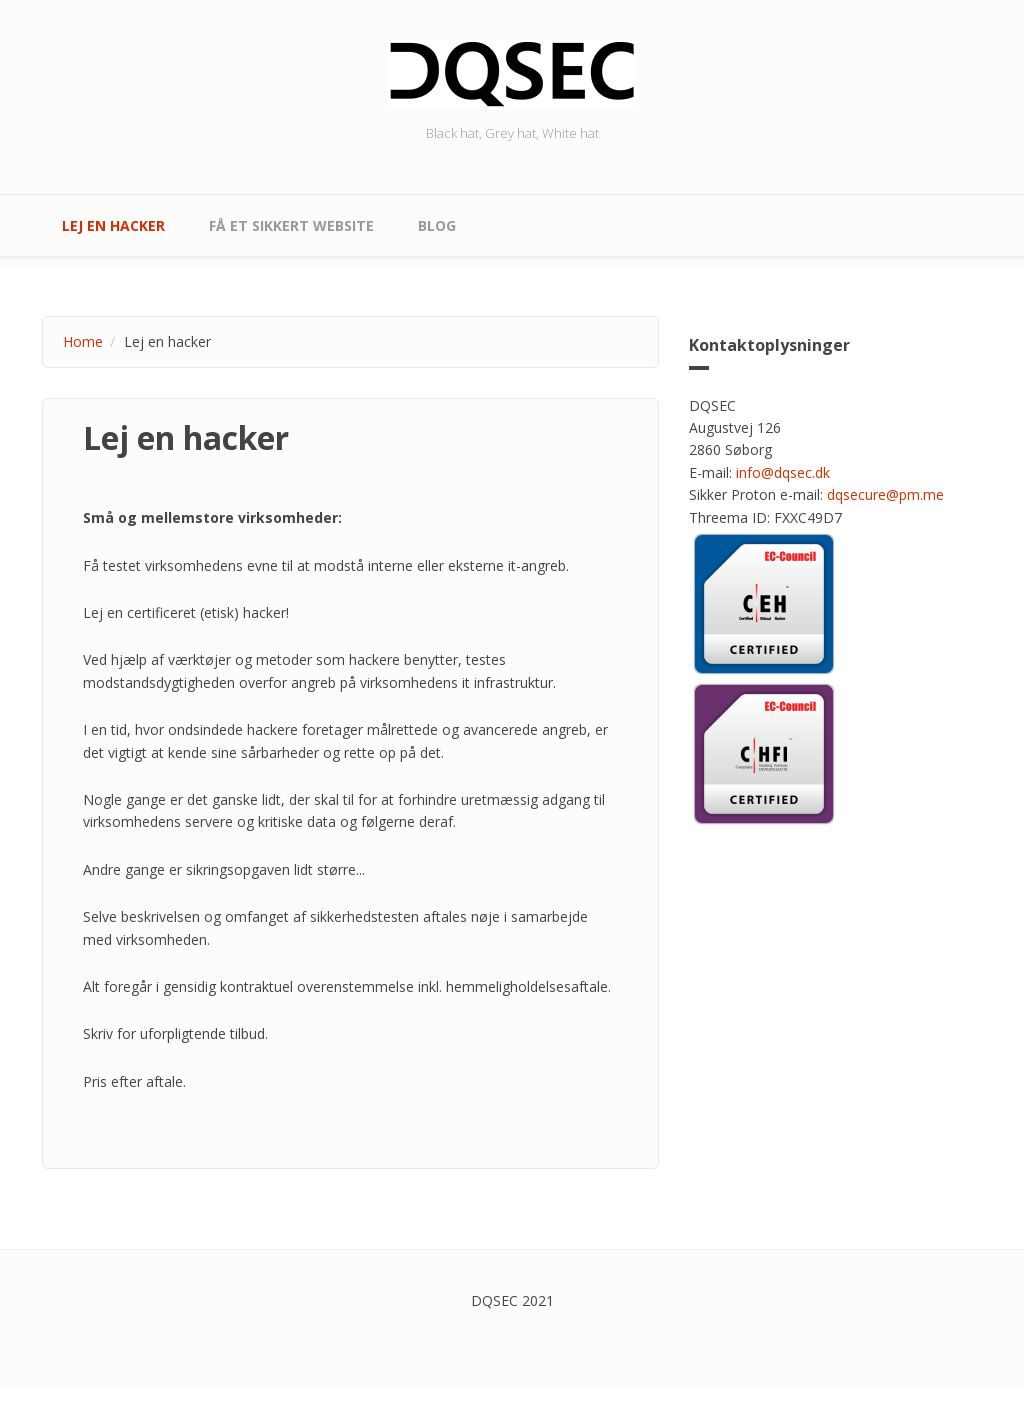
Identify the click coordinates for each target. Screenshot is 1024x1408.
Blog (437, 225)
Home (83, 341)
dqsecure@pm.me (885, 494)
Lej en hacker (113, 225)
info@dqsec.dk (783, 472)
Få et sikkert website (291, 225)
